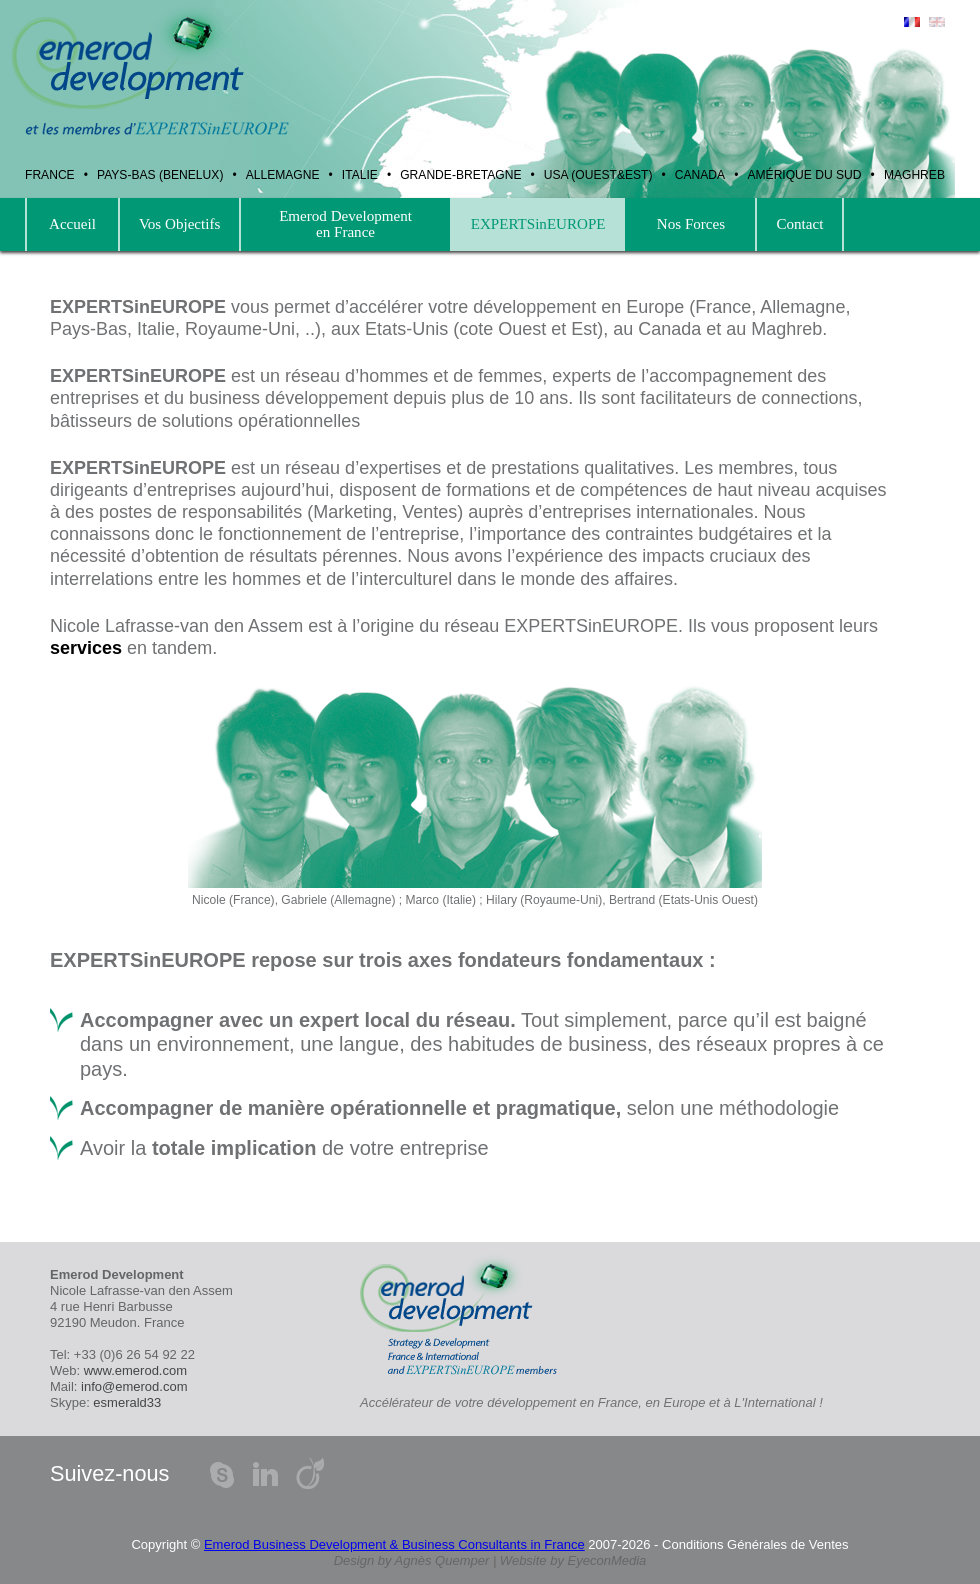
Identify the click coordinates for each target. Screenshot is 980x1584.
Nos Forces (691, 224)
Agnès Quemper (442, 1560)
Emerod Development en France (345, 224)
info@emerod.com (134, 1386)
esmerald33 (127, 1402)
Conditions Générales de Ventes (755, 1544)
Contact (799, 224)
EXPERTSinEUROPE (538, 224)
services (86, 648)
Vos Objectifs (179, 224)
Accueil (72, 224)
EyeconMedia (607, 1560)
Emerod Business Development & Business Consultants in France (394, 1544)
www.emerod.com (135, 1370)
